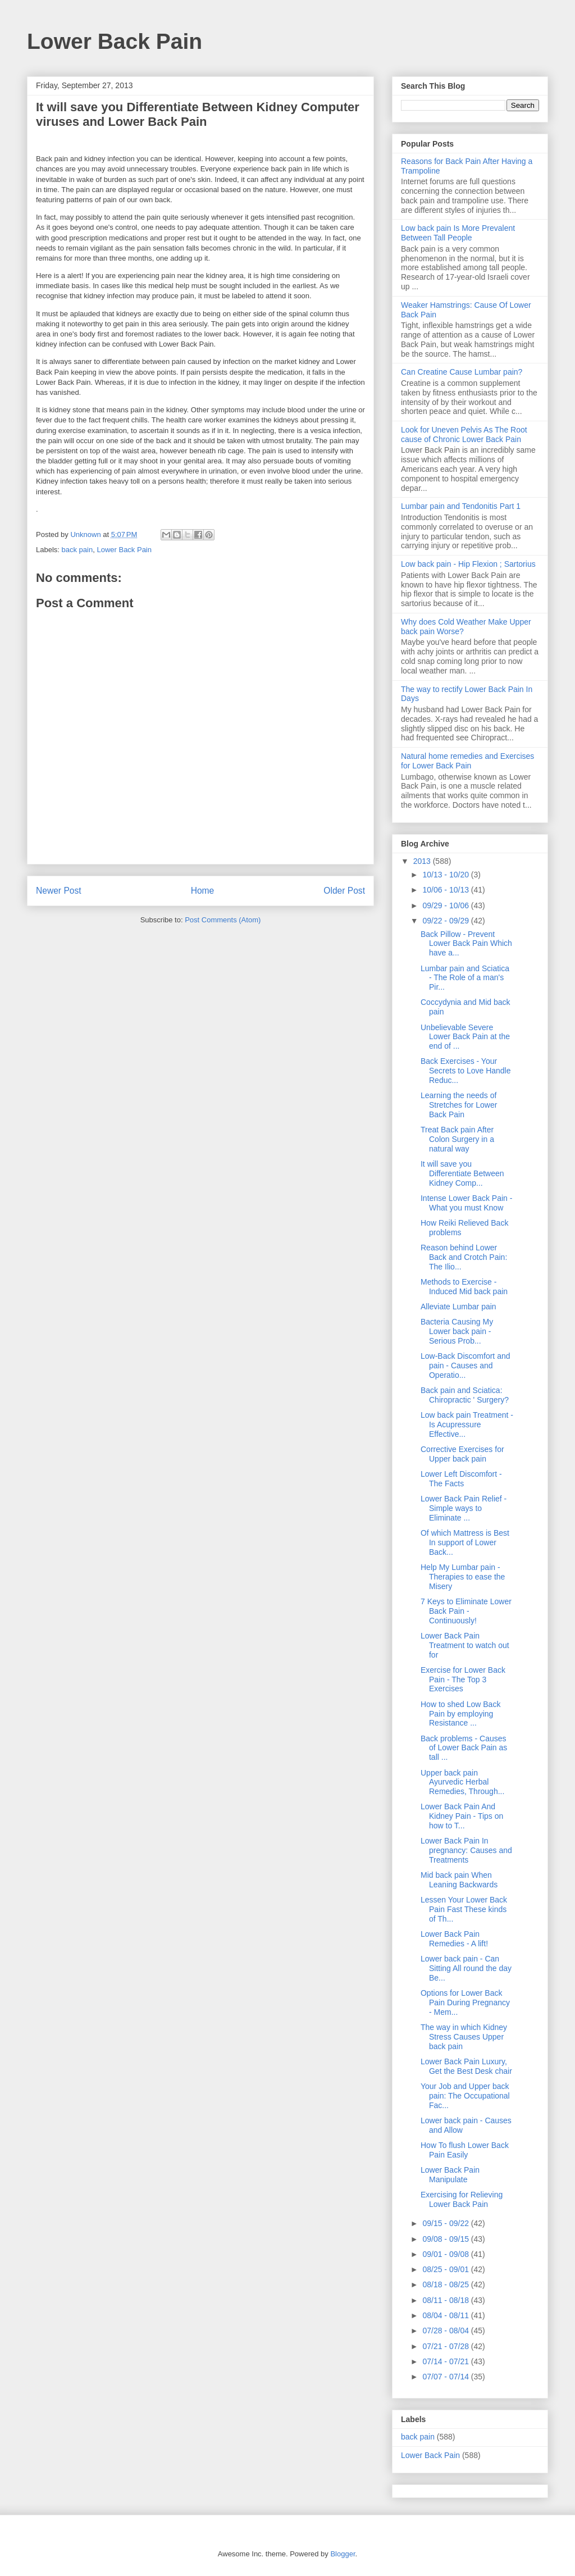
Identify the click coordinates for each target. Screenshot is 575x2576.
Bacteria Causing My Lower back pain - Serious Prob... (457, 1331)
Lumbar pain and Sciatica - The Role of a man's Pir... (465, 978)
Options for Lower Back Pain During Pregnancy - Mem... (465, 2002)
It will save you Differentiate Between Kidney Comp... (462, 1173)
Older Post (344, 890)
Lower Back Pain (114, 41)
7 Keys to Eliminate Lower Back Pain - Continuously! (466, 1611)
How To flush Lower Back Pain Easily (465, 2150)
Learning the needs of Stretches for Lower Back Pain (459, 1105)
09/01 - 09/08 (446, 2254)
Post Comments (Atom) (223, 920)
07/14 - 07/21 (446, 2361)
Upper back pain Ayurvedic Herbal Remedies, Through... (462, 1782)
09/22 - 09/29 (446, 920)
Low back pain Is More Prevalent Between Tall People (458, 233)
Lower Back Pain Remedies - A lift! (454, 1938)
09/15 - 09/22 (446, 2223)
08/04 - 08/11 (446, 2315)
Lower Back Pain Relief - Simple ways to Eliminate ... (463, 1508)
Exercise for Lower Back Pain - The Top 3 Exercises (463, 1679)
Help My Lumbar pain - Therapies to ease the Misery (463, 1577)
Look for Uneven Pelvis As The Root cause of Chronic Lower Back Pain (464, 434)
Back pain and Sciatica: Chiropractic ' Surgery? (465, 1395)
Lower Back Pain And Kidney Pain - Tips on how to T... (462, 1816)
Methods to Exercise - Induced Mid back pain (464, 1286)
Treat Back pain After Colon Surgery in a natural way (457, 1139)
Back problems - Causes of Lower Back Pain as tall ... (464, 1748)
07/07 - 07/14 (446, 2376)
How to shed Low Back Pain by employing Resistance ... (460, 1714)
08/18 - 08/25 (446, 2284)
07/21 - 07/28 (446, 2346)
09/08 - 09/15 (446, 2238)
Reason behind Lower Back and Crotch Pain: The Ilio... (464, 1257)
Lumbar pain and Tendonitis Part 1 (461, 506)
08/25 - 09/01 (446, 2269)
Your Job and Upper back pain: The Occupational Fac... (465, 2096)
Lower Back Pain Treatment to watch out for (465, 1645)
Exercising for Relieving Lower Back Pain (462, 2199)
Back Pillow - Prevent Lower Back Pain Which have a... (466, 944)
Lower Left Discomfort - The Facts (461, 1478)
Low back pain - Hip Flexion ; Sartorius (468, 563)
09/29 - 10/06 (446, 905)
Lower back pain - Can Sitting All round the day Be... (466, 1968)
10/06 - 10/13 (446, 889)
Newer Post (58, 890)
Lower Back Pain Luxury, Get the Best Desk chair (466, 2066)
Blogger (342, 2554)
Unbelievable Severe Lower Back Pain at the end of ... (465, 1037)
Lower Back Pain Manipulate (450, 2174)
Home (203, 890)
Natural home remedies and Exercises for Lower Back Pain (467, 761)
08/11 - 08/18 (446, 2300)
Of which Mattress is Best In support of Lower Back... (465, 1542)
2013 (423, 861)
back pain (77, 549)
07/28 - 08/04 (446, 2330)
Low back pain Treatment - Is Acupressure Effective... (467, 1424)
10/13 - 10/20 (446, 874)
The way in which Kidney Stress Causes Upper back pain (464, 2037)
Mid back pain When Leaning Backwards (459, 1879)
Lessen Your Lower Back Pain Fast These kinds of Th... (464, 1909)
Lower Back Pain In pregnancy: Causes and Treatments (466, 1850)
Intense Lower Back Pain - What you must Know (466, 1203)
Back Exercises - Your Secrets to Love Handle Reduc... (466, 1071)
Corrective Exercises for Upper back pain (462, 1454)
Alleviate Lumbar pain (458, 1306)
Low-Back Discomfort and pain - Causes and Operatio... (465, 1365)
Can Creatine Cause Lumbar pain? (461, 371)
